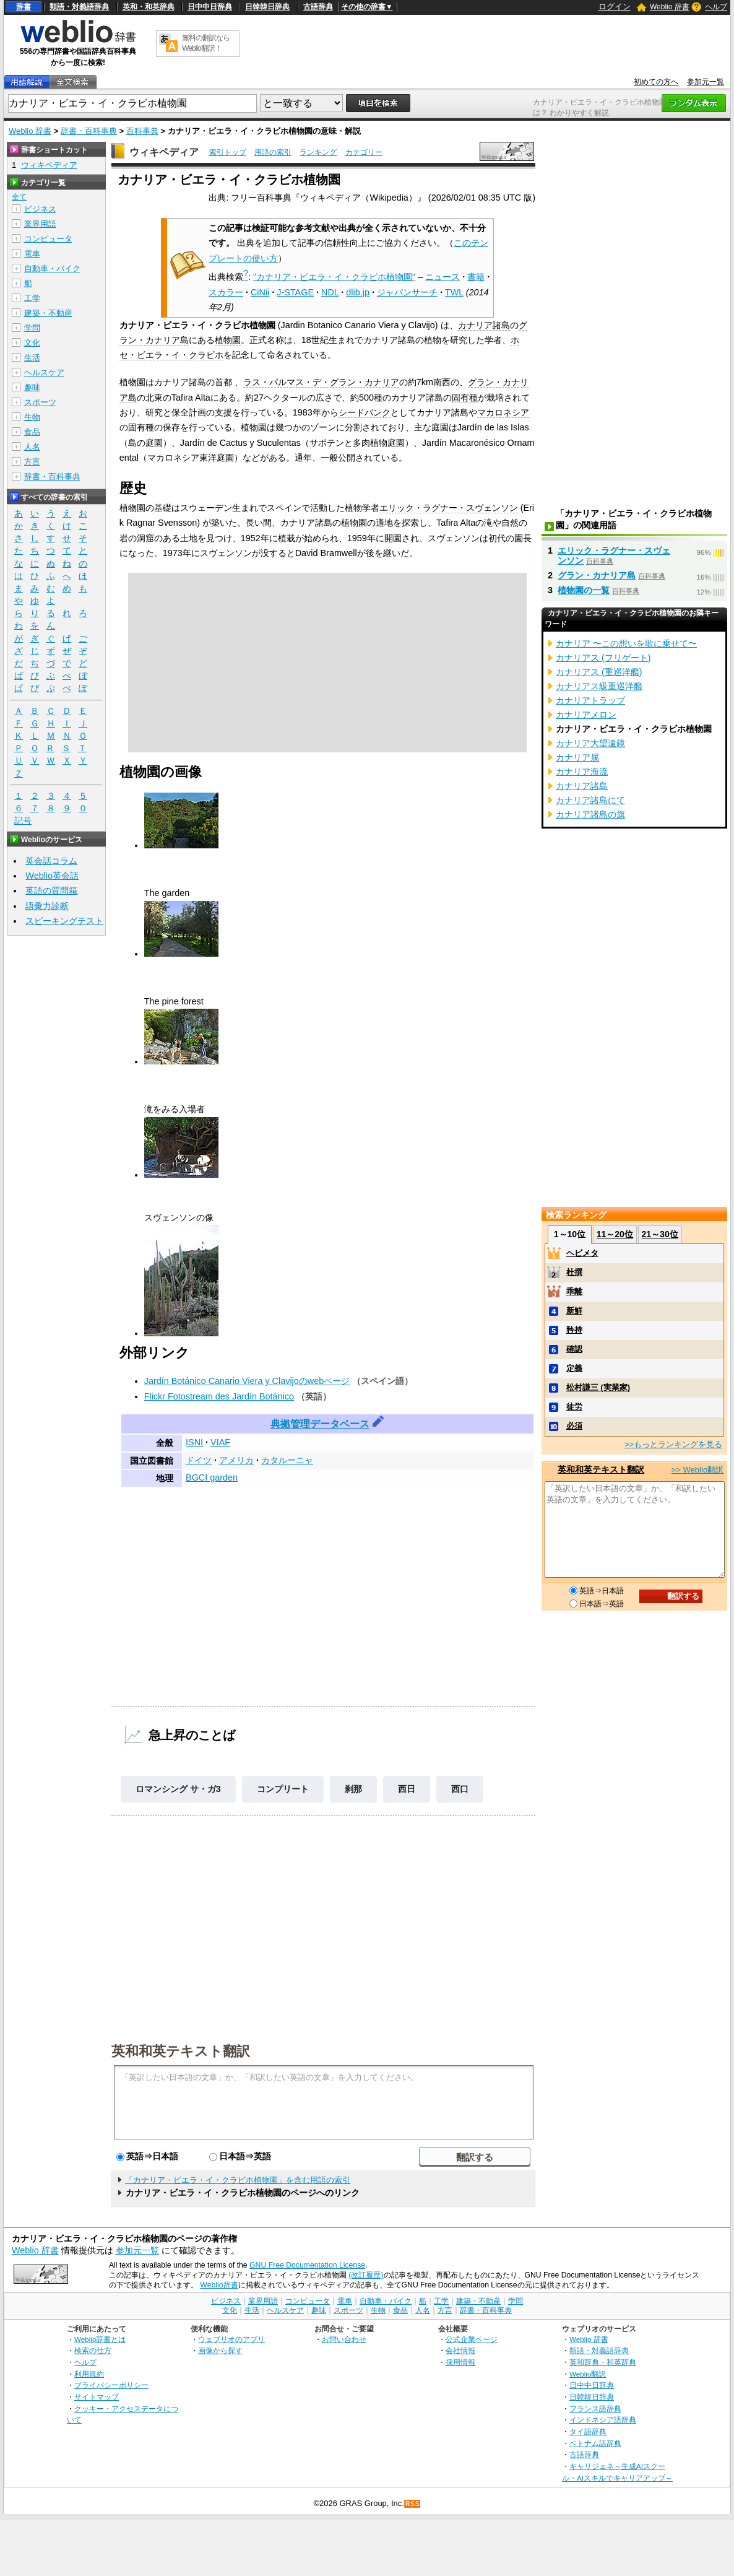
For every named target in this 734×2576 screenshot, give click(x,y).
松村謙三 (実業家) (598, 1387)
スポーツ (40, 402)
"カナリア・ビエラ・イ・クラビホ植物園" (334, 277)
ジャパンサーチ (407, 292)
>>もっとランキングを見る (673, 1444)
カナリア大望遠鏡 (590, 743)
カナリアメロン (586, 715)
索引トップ (227, 152)
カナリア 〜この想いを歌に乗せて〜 (626, 643)
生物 (32, 417)
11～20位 (615, 1234)
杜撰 (574, 1272)
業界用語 (40, 223)
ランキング (318, 152)
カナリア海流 (582, 772)
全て (19, 197)
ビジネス (40, 209)
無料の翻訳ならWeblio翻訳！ (206, 43)
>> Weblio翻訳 (697, 1469)
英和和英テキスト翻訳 (180, 2050)
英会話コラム (51, 861)
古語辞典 (318, 6)
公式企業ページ (472, 2339)
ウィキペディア (164, 152)
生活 (32, 357)
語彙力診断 (47, 906)
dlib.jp (357, 292)
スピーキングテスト (64, 921)
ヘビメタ (582, 1253)
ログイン (614, 6)
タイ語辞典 (588, 2431)
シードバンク (365, 412)
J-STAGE (295, 292)
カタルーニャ (287, 1460)
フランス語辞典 (595, 2408)
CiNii (260, 292)
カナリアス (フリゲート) (603, 658)
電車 (32, 253)
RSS (412, 2503)
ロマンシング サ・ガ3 (178, 1789)
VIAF (220, 1442)
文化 (32, 342)
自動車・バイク (52, 268)
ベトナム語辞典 (595, 2443)
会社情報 (460, 2350)
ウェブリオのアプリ (231, 2339)
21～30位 (660, 1234)
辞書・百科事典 (89, 131)
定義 (574, 1368)
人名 (32, 446)
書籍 (476, 277)
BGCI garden (212, 1477)
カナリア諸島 (484, 325)
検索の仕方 (92, 2350)
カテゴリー (363, 152)
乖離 (574, 1291)
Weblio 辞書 (669, 6)
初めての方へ (656, 81)
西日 (406, 1789)
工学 (32, 298)
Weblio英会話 (52, 876)
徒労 (574, 1406)
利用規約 (89, 2374)
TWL (454, 292)
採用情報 (460, 2362)
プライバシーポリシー (111, 2385)
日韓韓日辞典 (267, 6)
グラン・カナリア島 (597, 575)
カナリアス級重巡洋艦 (599, 686)
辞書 (23, 6)
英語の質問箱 (51, 890)
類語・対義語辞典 (79, 6)
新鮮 (574, 1310)
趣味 (32, 387)
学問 (32, 328)
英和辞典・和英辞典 (602, 2362)
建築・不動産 (48, 313)
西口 (459, 1789)
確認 (574, 1349)
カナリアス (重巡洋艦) (599, 672)
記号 (23, 821)
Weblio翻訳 (587, 2374)
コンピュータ (48, 238)
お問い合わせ (344, 2339)
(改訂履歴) (365, 2275)
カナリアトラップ (590, 700)
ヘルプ (716, 6)
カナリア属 (577, 757)
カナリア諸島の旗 (590, 814)
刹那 (353, 1789)
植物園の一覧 (584, 590)
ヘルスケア (44, 372)
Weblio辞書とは (100, 2339)
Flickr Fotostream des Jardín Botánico (219, 1396)
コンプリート (283, 1789)
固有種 (465, 397)
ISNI (194, 1442)
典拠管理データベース (319, 1424)
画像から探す (220, 2350)
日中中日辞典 (210, 6)
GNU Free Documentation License (307, 2265)
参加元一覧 (705, 81)
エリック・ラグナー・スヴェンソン (448, 508)
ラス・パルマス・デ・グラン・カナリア (321, 382)
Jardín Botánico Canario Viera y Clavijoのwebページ (247, 1381)
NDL (330, 292)
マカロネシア (503, 412)
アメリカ (236, 1460)
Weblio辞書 (219, 2285)
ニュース (442, 277)
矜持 (574, 1329)
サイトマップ (96, 2397)
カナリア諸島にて (590, 800)
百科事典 (142, 131)
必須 (574, 1425)
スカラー (226, 292)
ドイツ (199, 1460)
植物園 (228, 340)
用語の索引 (272, 152)
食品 (32, 432)
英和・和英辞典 (149, 6)
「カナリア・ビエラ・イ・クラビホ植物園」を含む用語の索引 (237, 2180)
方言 (32, 461)
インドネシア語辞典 (602, 2420)
